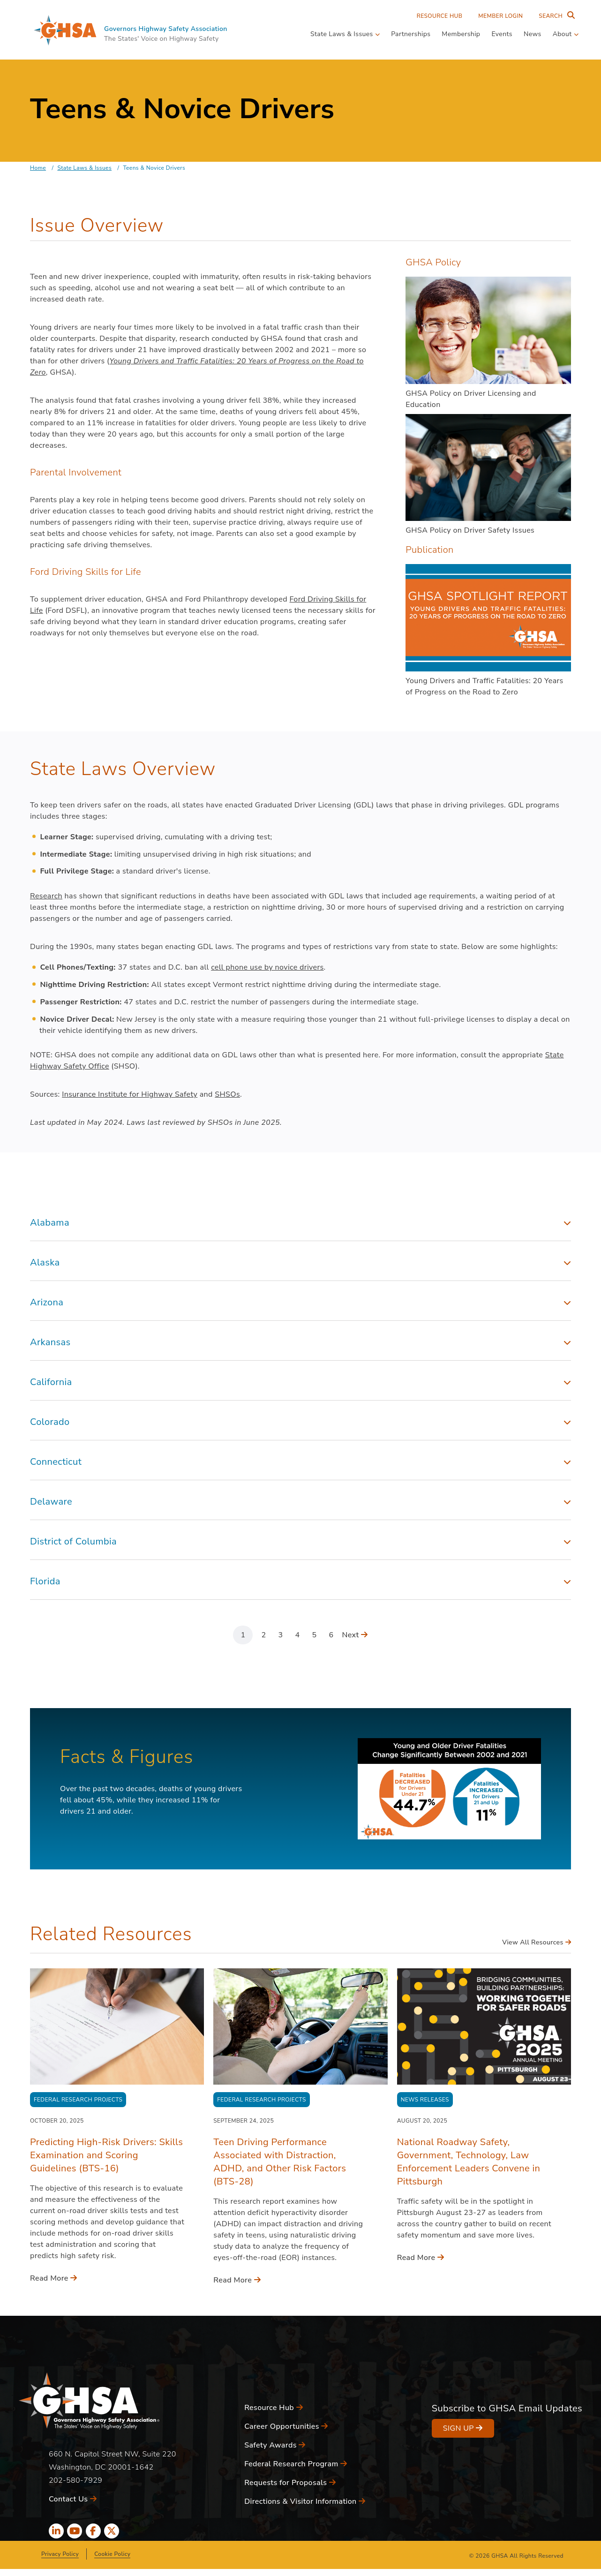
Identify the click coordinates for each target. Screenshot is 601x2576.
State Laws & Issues (84, 168)
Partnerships (410, 34)
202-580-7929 (75, 2480)
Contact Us (73, 2499)
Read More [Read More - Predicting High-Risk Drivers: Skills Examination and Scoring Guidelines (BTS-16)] (53, 2278)
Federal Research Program (295, 2464)
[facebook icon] (93, 2530)
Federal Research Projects (78, 2099)
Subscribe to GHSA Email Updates (507, 2408)
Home (38, 168)
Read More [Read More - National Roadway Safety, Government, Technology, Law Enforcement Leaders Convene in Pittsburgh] (420, 2257)
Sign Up (463, 2428)
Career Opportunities (286, 2426)
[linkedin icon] (56, 2530)
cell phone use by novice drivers (267, 967)
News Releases (425, 2099)
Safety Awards (275, 2445)
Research (46, 896)
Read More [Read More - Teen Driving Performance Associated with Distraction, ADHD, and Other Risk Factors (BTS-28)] (237, 2280)
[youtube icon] (74, 2530)
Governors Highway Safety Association (165, 28)
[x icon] (111, 2530)
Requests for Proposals (290, 2483)
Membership (461, 34)
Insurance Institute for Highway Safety (129, 1094)
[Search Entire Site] (554, 16)
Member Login (500, 16)
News (532, 34)
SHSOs (227, 1094)
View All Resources (536, 1942)
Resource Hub (440, 16)
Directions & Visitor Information (304, 2501)
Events (501, 34)
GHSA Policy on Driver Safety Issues (470, 530)
